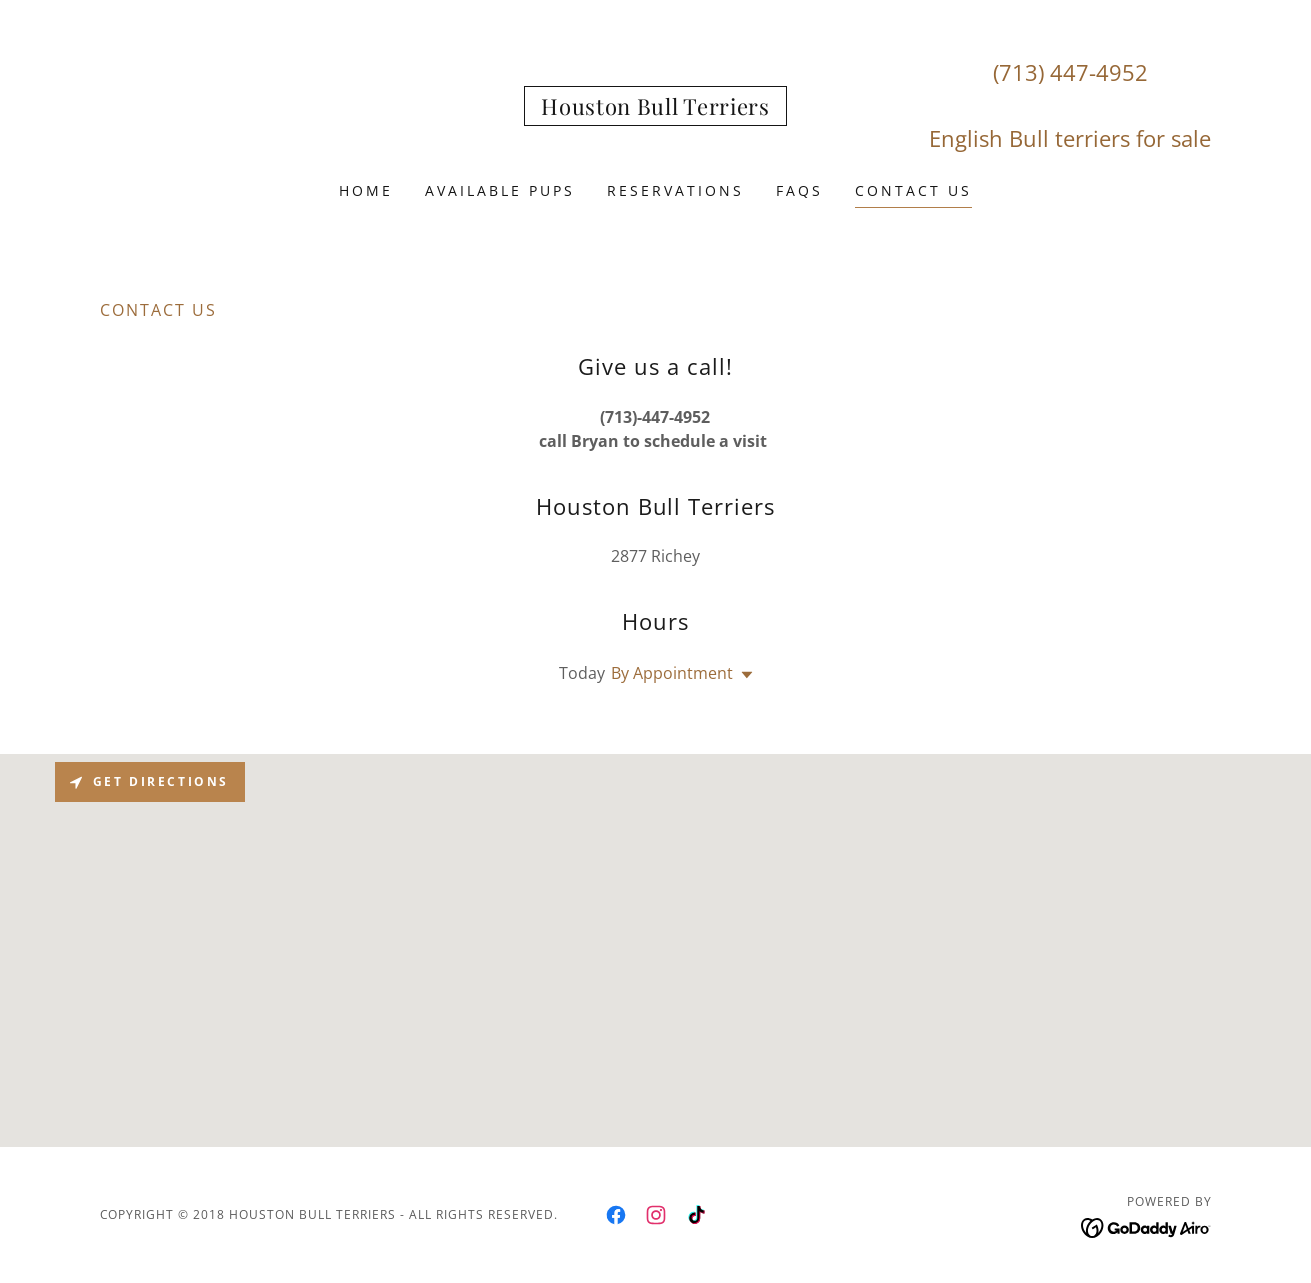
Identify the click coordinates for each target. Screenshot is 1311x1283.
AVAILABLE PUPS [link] (500, 190)
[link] (655, 109)
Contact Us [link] (913, 190)
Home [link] (366, 190)
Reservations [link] (675, 190)
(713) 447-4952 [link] (1070, 72)
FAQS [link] (799, 190)
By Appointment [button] (672, 673)
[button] (743, 675)
